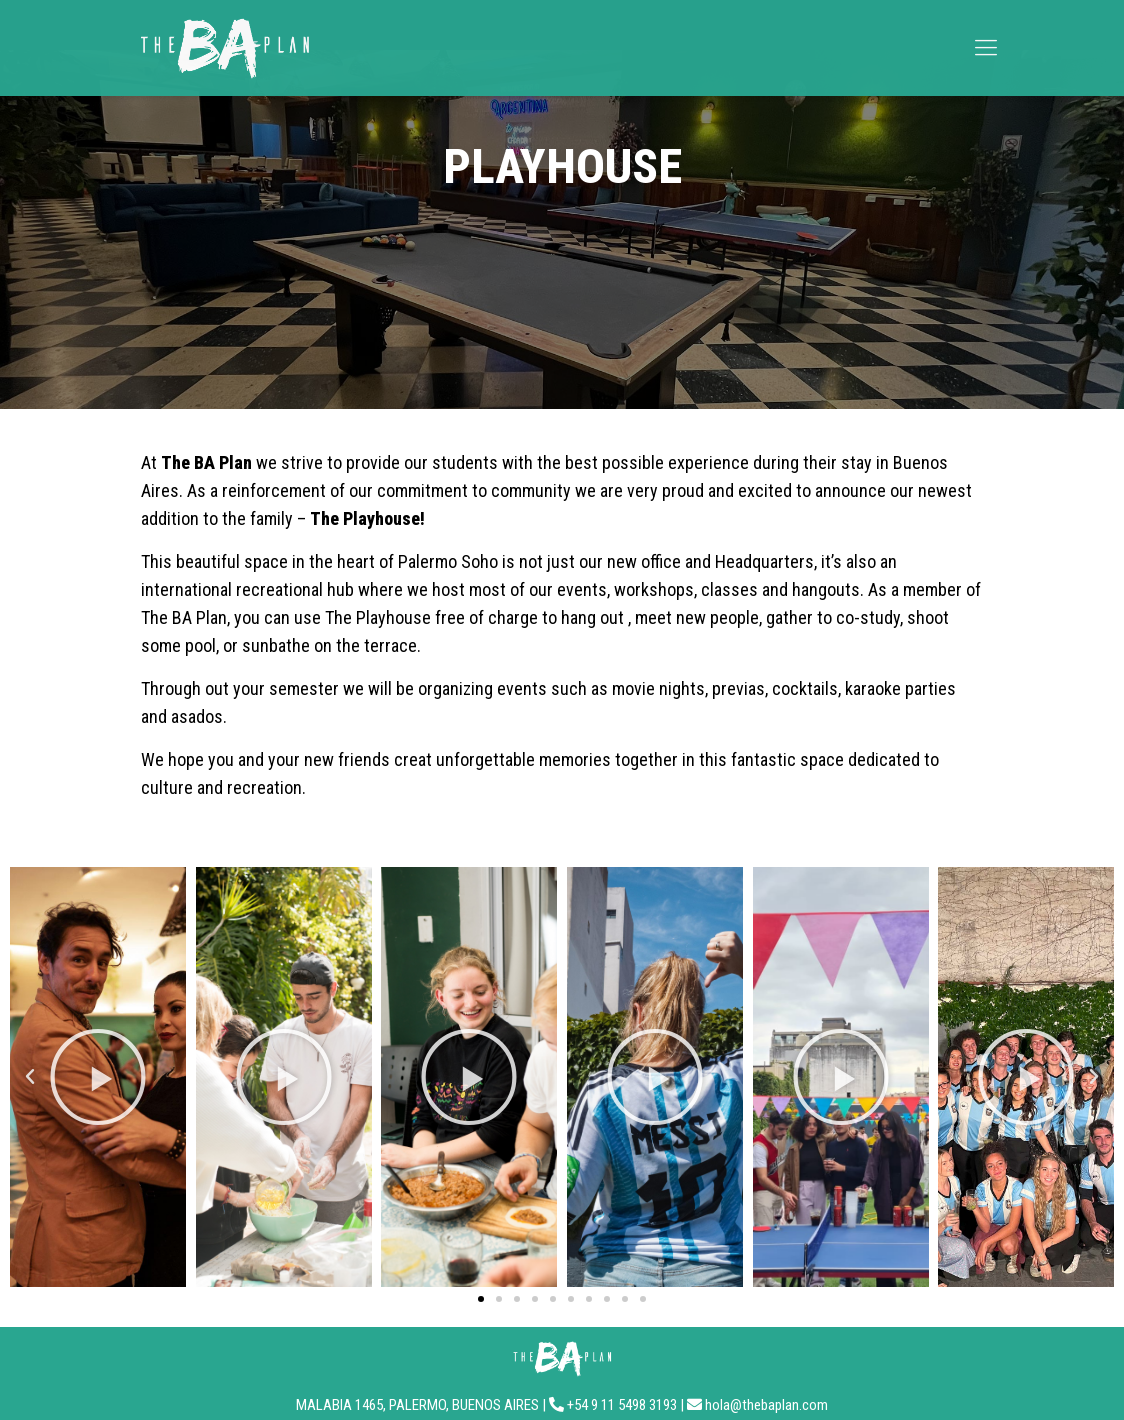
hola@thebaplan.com (766, 1405)
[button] (30, 1077)
